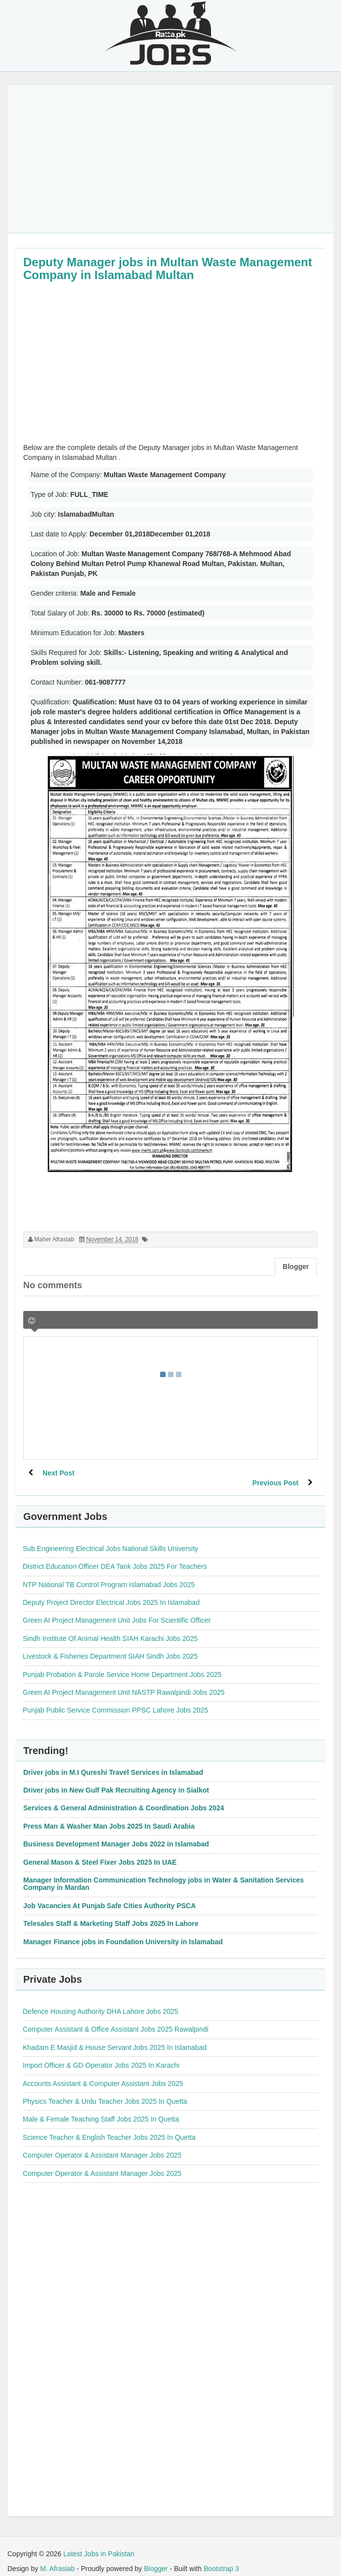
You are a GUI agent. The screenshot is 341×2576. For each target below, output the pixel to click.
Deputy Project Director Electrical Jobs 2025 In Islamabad (111, 1592)
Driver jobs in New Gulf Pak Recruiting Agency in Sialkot (116, 1780)
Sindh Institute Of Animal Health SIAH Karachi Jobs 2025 (110, 1629)
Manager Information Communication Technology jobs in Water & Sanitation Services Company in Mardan (163, 1873)
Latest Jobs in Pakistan (98, 2544)
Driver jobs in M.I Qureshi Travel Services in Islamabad (113, 1762)
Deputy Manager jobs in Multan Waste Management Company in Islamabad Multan (167, 268)
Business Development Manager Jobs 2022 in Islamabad (116, 1834)
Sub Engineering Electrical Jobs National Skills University (110, 1539)
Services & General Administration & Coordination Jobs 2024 (123, 1798)
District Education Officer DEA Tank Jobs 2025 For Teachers (115, 1556)
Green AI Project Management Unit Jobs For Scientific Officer (117, 1610)
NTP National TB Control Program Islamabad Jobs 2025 (109, 1575)
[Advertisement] (170, 158)
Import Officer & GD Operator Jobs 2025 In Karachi (101, 2055)
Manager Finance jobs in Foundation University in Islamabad (123, 1932)
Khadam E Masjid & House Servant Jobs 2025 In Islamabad (115, 2038)
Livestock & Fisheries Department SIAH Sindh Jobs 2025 (110, 1646)
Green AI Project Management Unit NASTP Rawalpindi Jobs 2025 (123, 1682)
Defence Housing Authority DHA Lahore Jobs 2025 (100, 2001)
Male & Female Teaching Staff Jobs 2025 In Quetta (101, 2109)
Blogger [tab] (296, 1266)
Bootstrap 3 (221, 2559)
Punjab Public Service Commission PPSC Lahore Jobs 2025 (115, 1700)
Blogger (156, 2559)
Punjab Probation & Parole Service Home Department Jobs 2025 (122, 1665)
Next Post (59, 1473)
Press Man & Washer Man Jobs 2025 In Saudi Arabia (109, 1816)
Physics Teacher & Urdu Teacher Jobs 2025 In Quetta (105, 2091)
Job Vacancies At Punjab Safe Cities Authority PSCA (109, 1896)
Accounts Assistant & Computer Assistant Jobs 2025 (103, 2074)
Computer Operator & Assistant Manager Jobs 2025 (102, 2145)
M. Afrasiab (57, 2559)
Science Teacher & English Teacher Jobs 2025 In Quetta (109, 2127)
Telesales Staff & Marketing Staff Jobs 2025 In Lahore (111, 1914)
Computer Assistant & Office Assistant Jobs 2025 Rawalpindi (116, 2019)
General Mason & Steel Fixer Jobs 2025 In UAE (99, 1852)
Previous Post (275, 1473)
